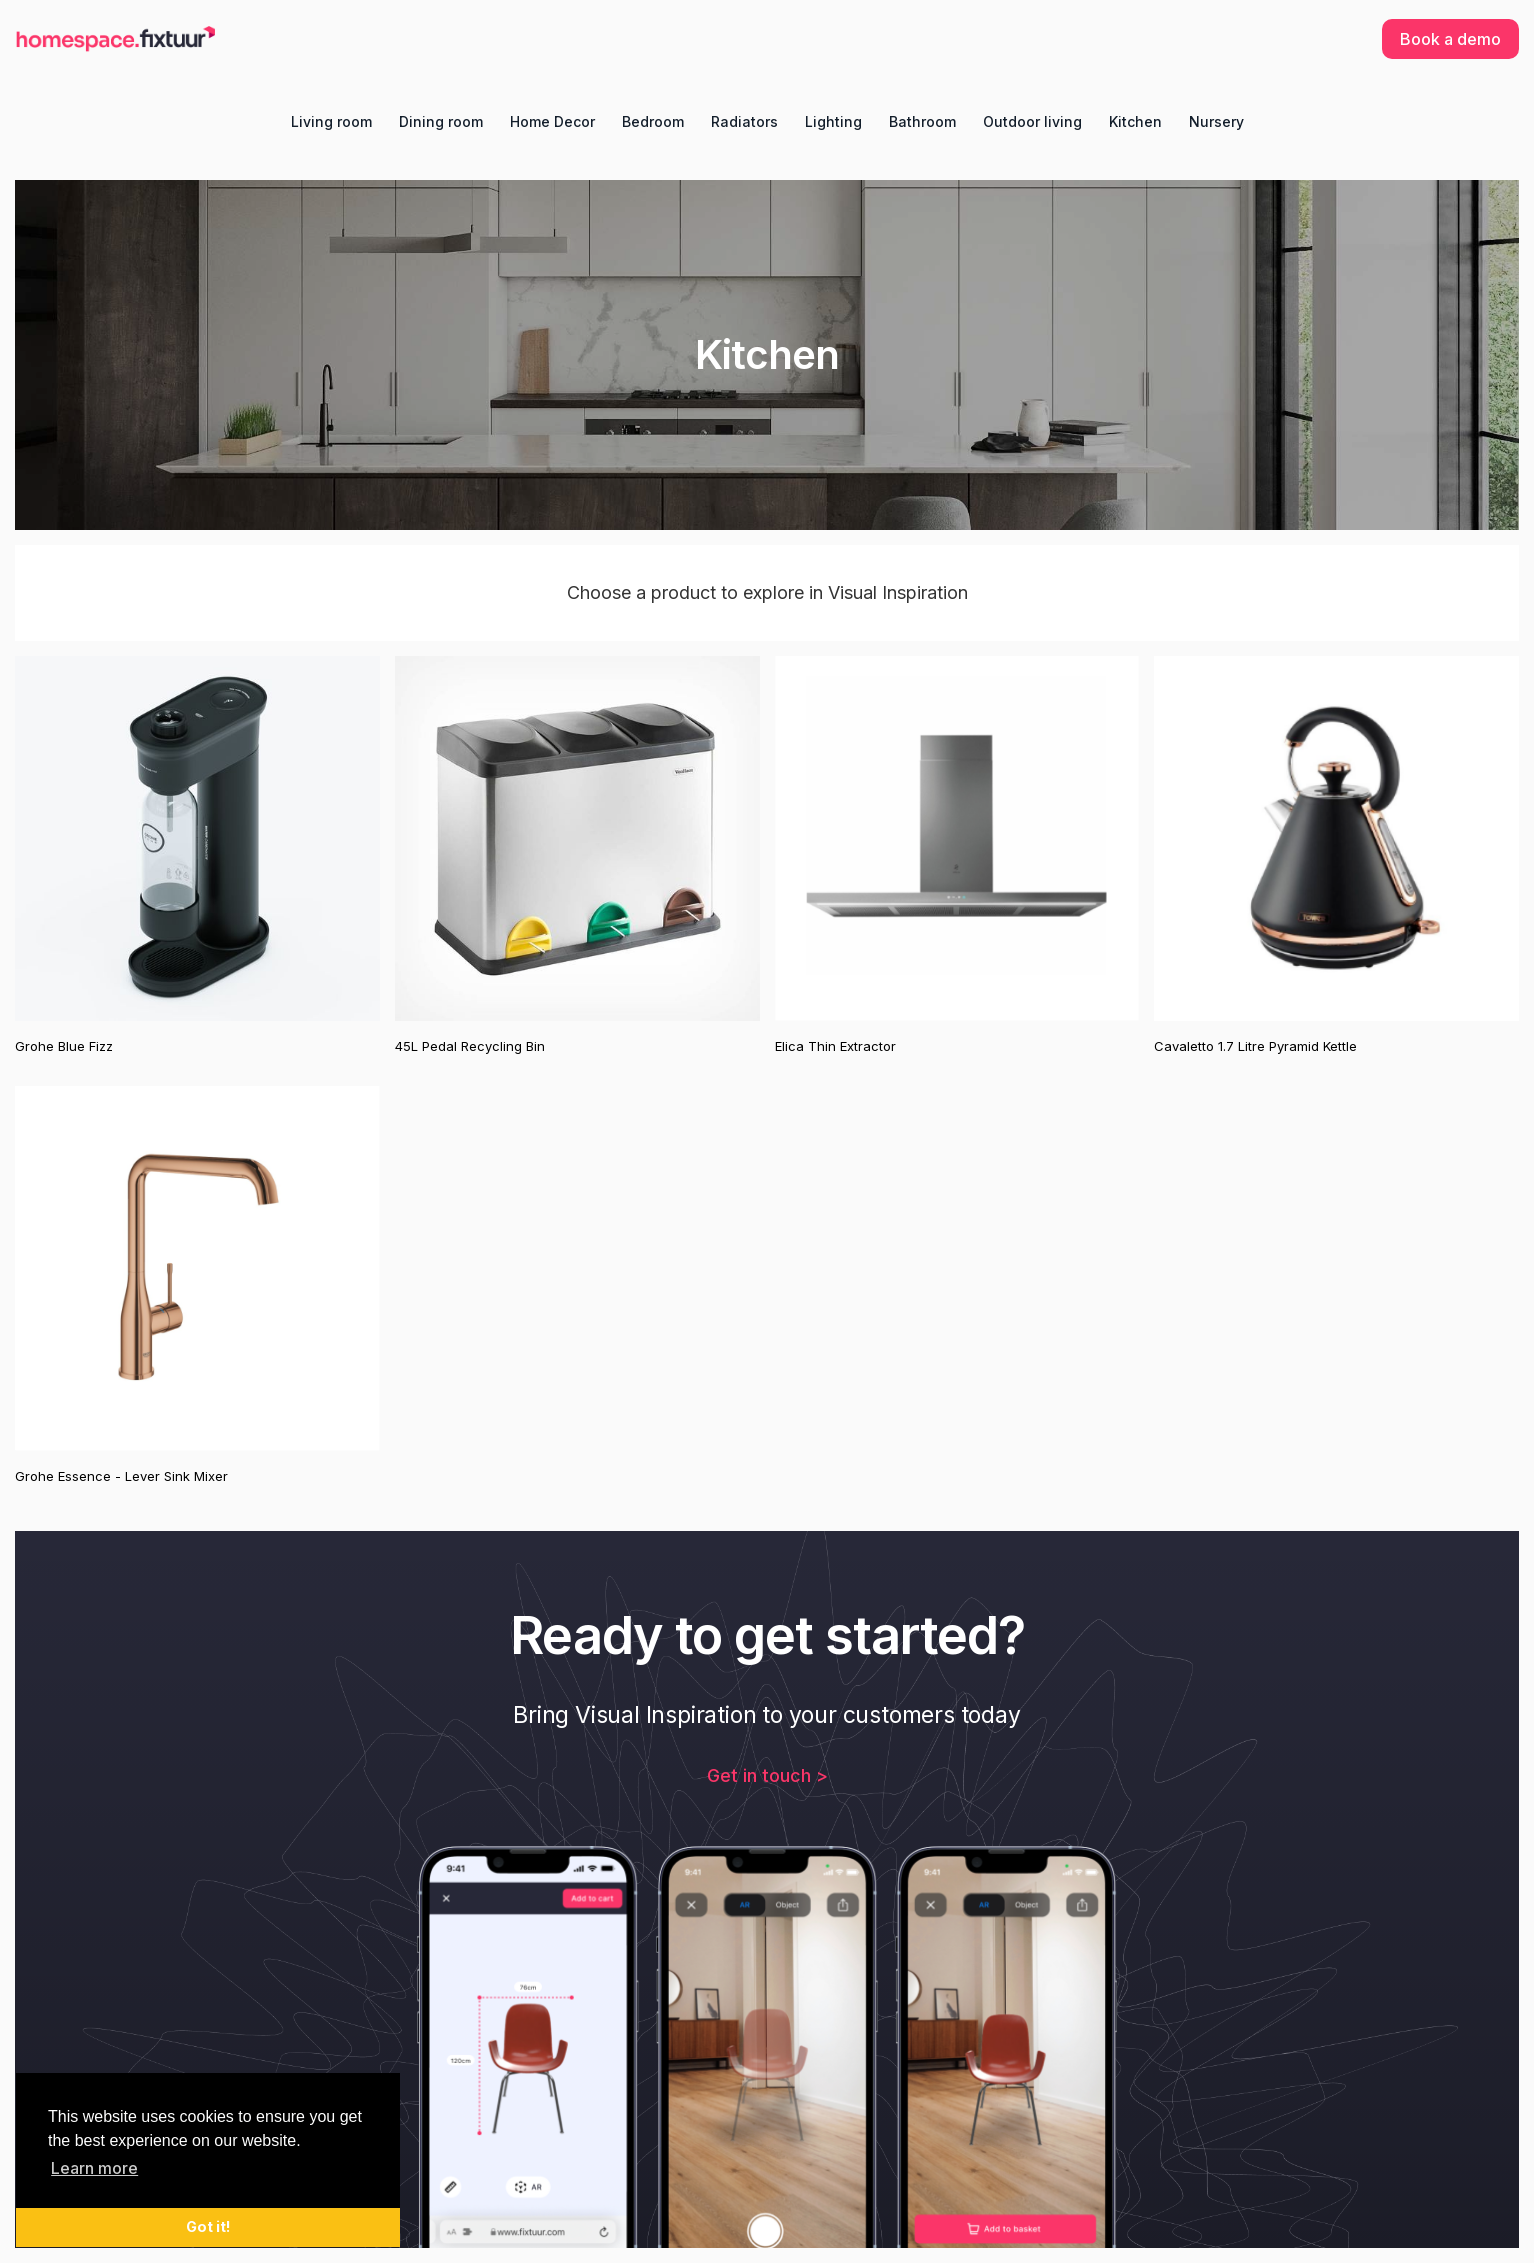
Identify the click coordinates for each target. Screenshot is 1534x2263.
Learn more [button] (94, 2168)
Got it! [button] (208, 2226)
